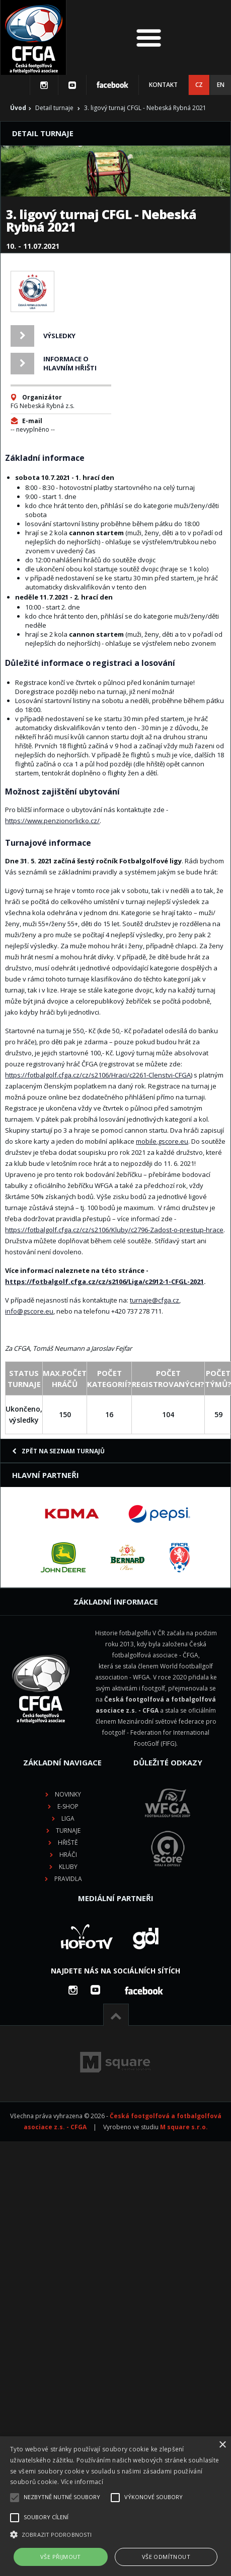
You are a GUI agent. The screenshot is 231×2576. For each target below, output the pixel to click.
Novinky (68, 1794)
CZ (199, 84)
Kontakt (163, 84)
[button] (115, 2534)
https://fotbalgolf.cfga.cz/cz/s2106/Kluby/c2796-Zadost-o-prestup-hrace (114, 1229)
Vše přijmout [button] (60, 2556)
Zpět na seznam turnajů (58, 1451)
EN (220, 84)
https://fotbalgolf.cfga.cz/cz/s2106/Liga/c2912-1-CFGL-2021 (104, 1281)
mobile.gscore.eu (162, 1141)
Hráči (68, 1854)
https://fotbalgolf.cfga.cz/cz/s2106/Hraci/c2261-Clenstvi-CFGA (98, 1074)
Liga (67, 1818)
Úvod (18, 108)
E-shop (68, 1806)
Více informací (82, 2482)
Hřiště (68, 1842)
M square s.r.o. (184, 2127)
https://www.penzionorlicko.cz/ (52, 820)
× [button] (222, 2445)
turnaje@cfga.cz (154, 1300)
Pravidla (68, 1878)
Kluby (68, 1866)
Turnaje (68, 1830)
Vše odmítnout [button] (166, 2556)
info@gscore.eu (29, 1311)
